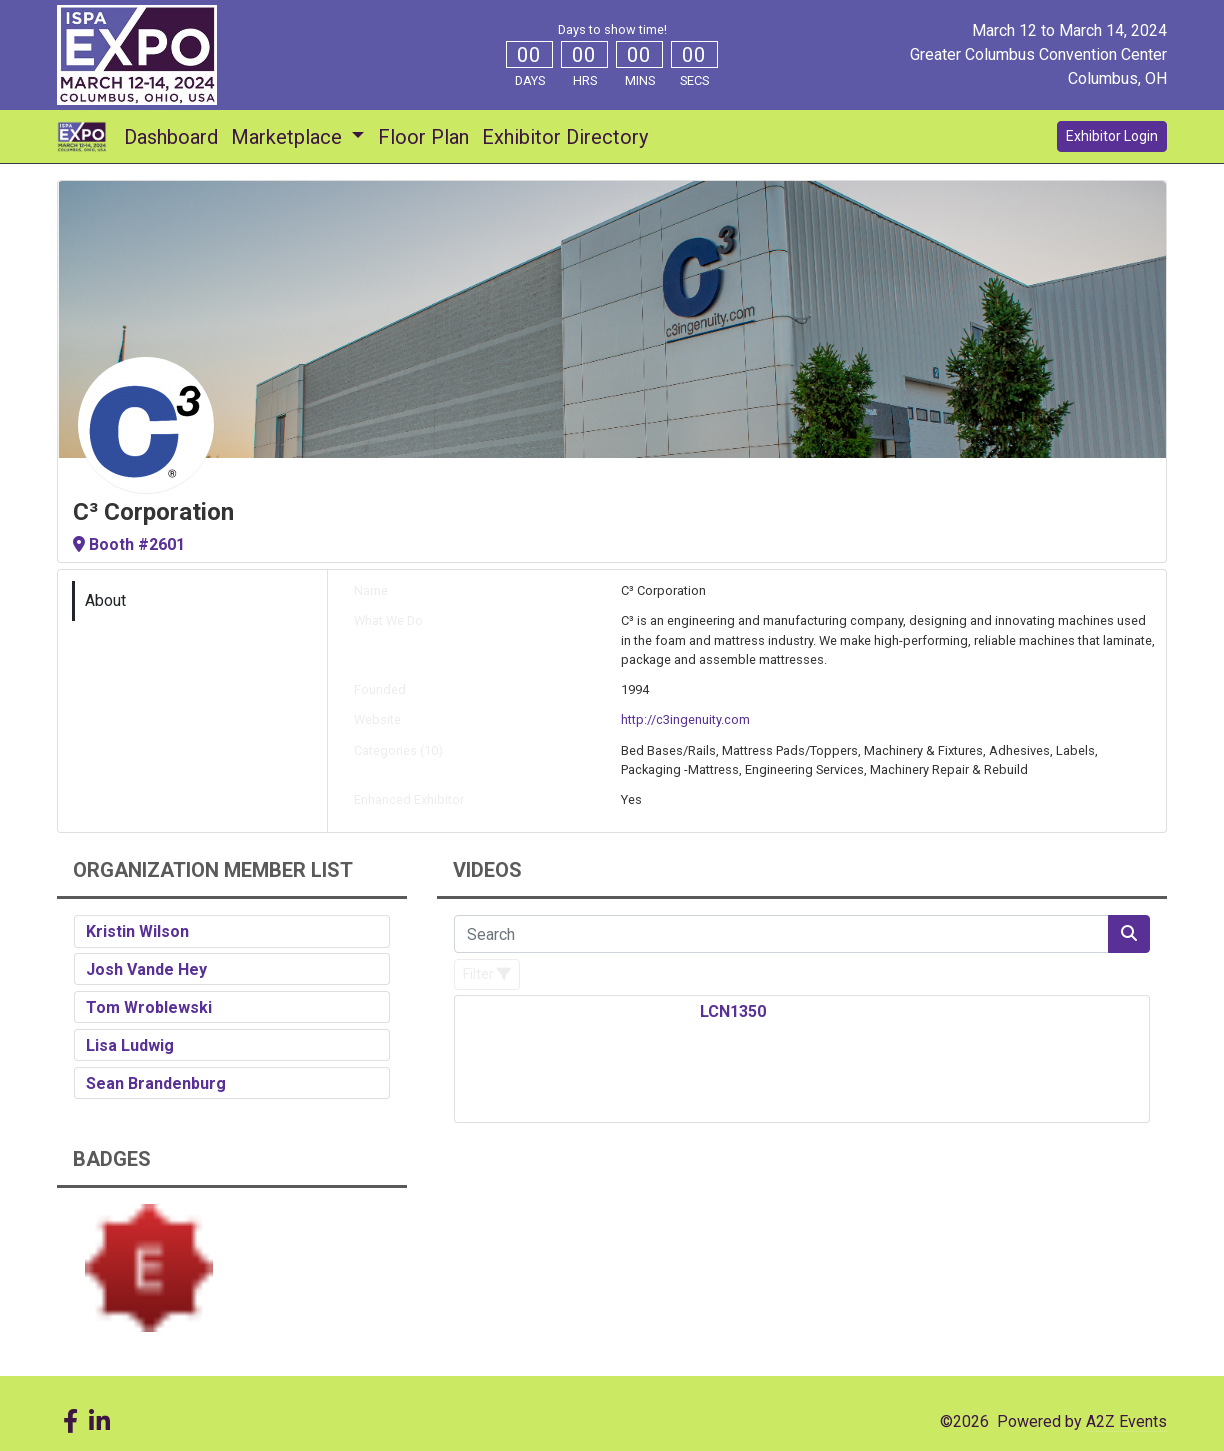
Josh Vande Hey (146, 969)
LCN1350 (733, 1011)
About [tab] (105, 600)
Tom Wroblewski (149, 1007)
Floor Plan (423, 137)
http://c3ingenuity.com (685, 719)
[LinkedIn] (99, 1422)
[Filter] (487, 974)
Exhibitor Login (1112, 136)
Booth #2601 (129, 544)
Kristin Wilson (137, 931)
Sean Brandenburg (156, 1083)
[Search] (781, 934)
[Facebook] (70, 1422)
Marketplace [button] (289, 137)
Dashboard (171, 137)
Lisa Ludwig (130, 1045)
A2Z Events (1126, 1421)
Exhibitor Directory (565, 137)
